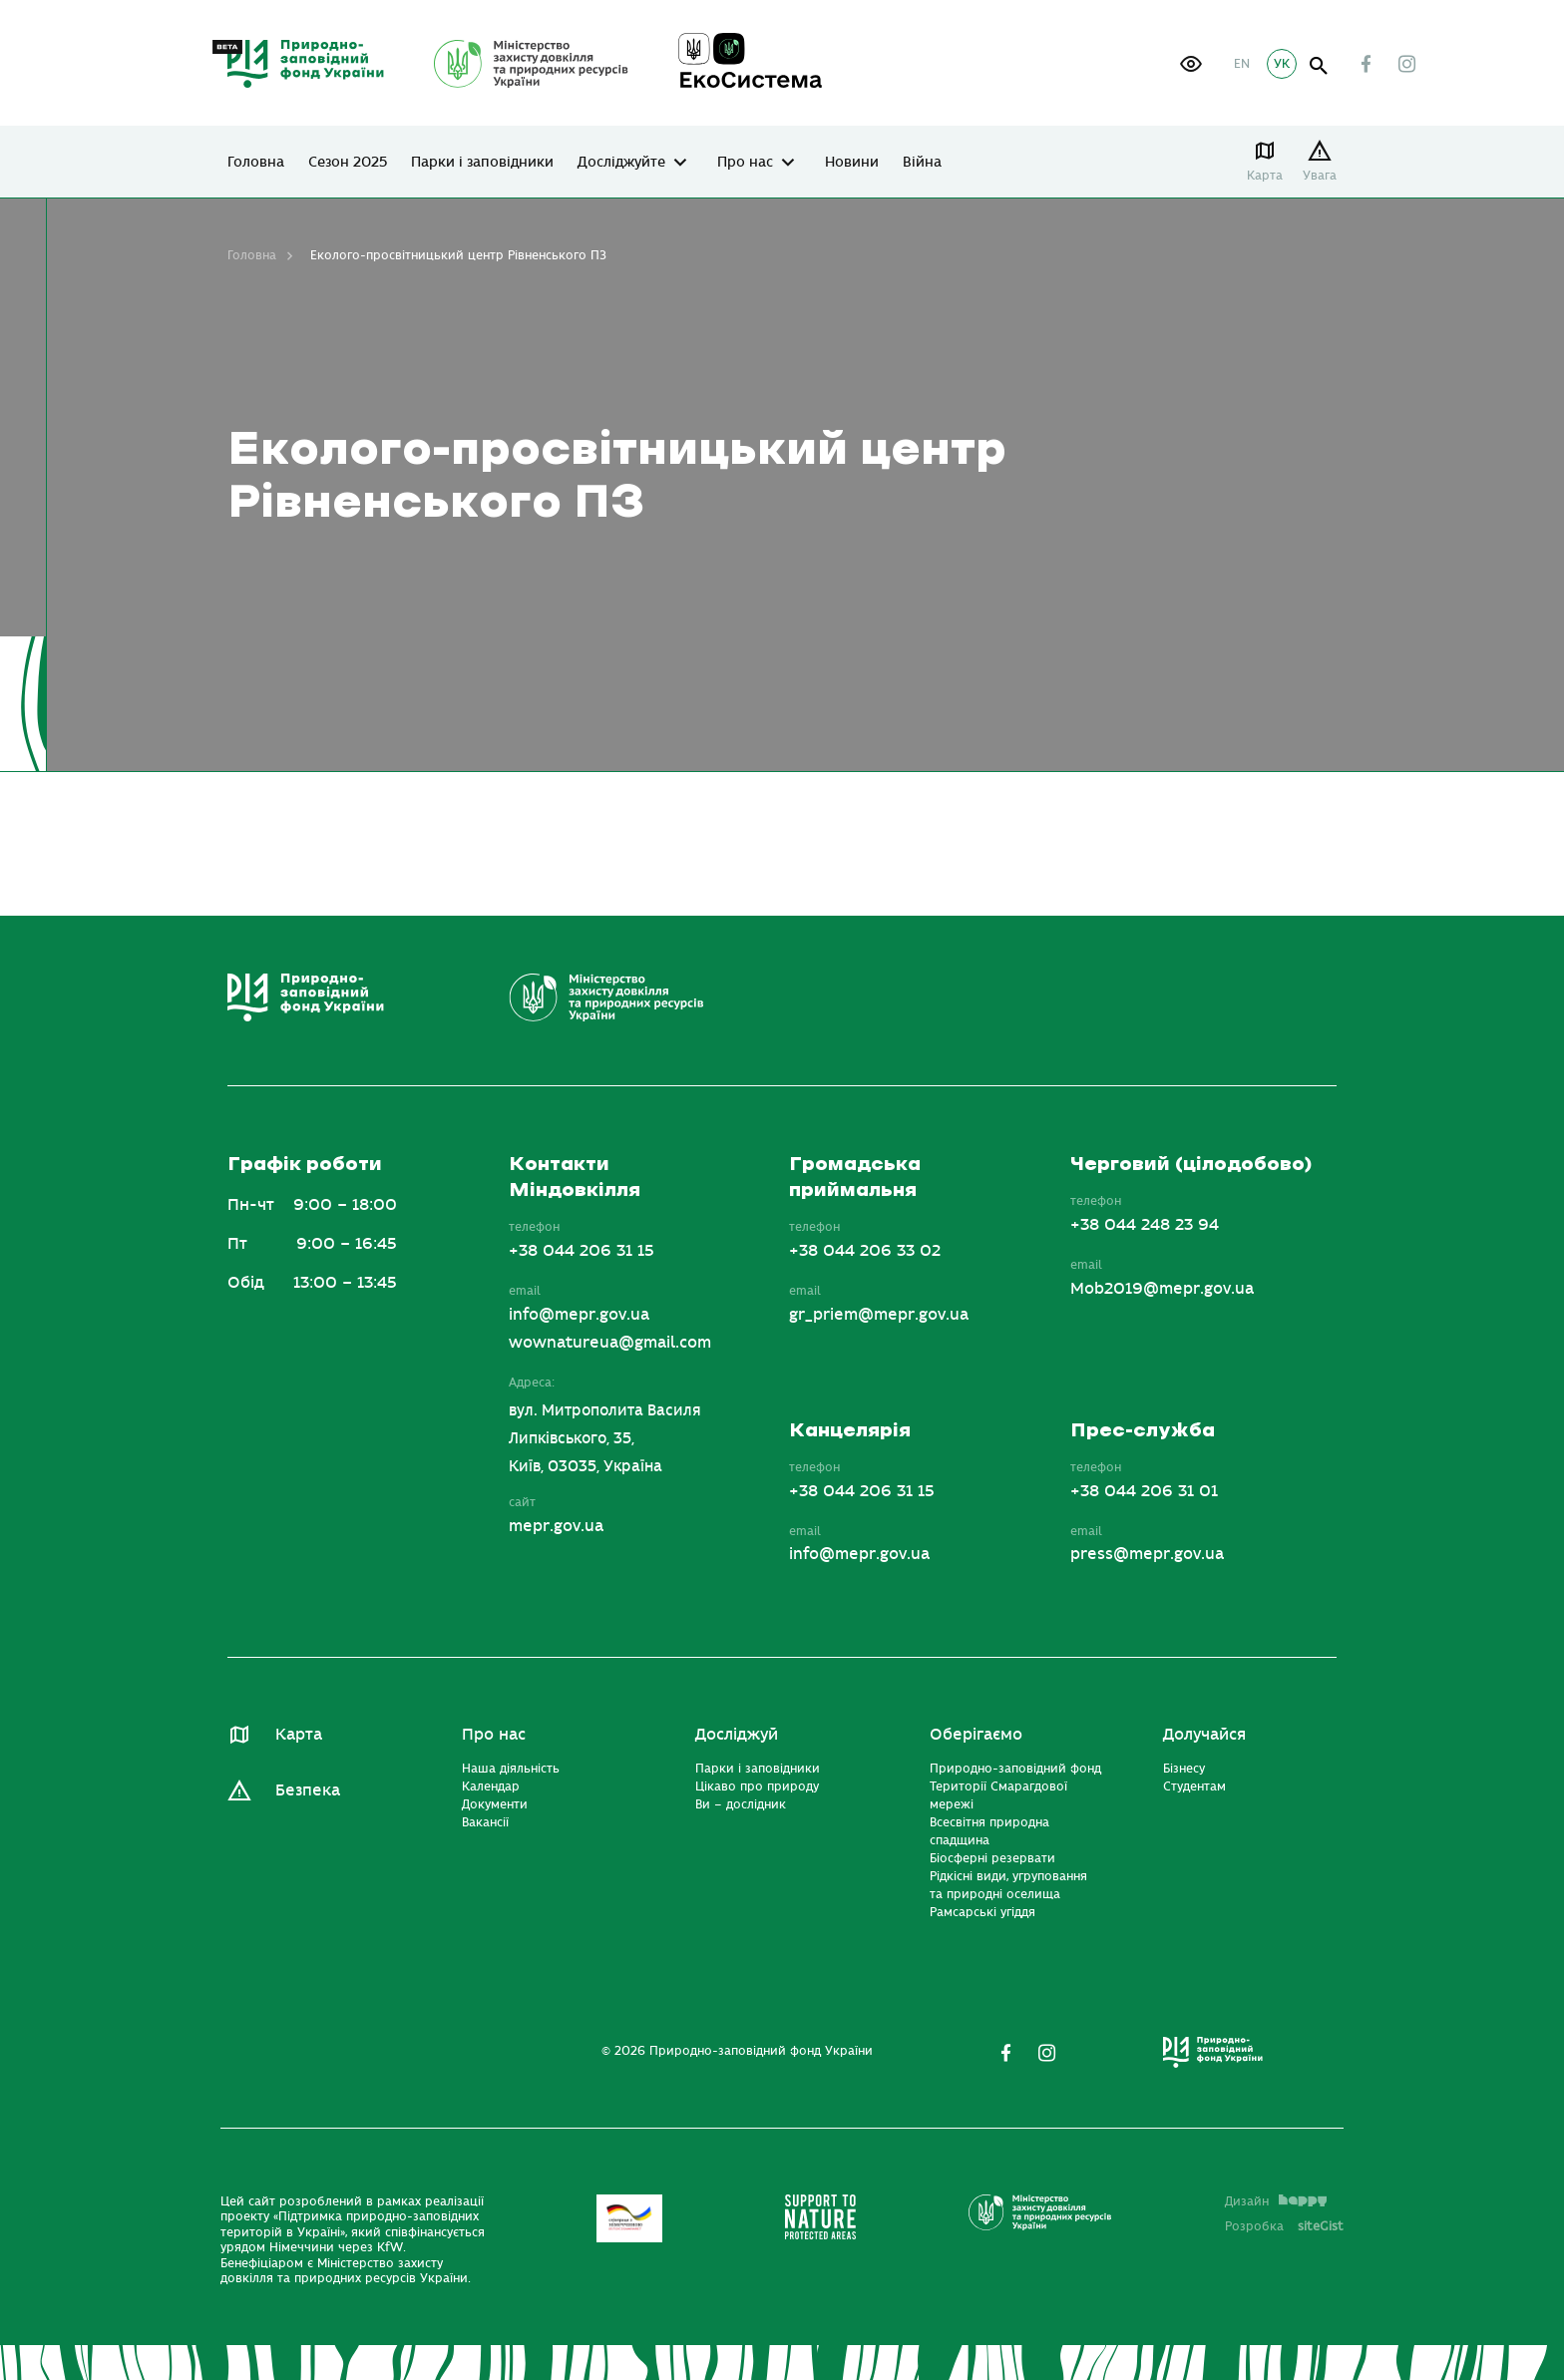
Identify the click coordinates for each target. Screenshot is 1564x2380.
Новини (852, 163)
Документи (495, 1804)
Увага (1320, 176)
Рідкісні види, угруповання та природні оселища (1008, 1885)
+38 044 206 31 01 (1144, 1491)
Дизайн (1276, 2201)
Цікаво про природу (757, 1786)
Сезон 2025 (347, 163)
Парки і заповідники (482, 163)
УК (1282, 64)
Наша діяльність (511, 1769)
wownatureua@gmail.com (610, 1343)
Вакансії (485, 1822)
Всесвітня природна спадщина (989, 1831)
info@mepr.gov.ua (579, 1315)
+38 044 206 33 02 (865, 1251)
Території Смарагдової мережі (998, 1795)
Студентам (1194, 1786)
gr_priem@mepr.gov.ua (879, 1315)
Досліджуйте (621, 163)
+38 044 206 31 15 (581, 1251)
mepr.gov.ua (556, 1526)
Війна (922, 163)
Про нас (745, 163)
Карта (1265, 176)
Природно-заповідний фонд (1015, 1769)
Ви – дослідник (740, 1804)
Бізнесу (1184, 1769)
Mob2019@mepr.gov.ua (1162, 1289)
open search (1319, 66)
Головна (255, 163)
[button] (1191, 64)
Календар (491, 1786)
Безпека (307, 1790)
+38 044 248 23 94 (1144, 1225)
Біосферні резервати (992, 1858)
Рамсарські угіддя (982, 1912)
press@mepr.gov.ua (1147, 1554)
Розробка (1284, 2226)
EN (1242, 64)
